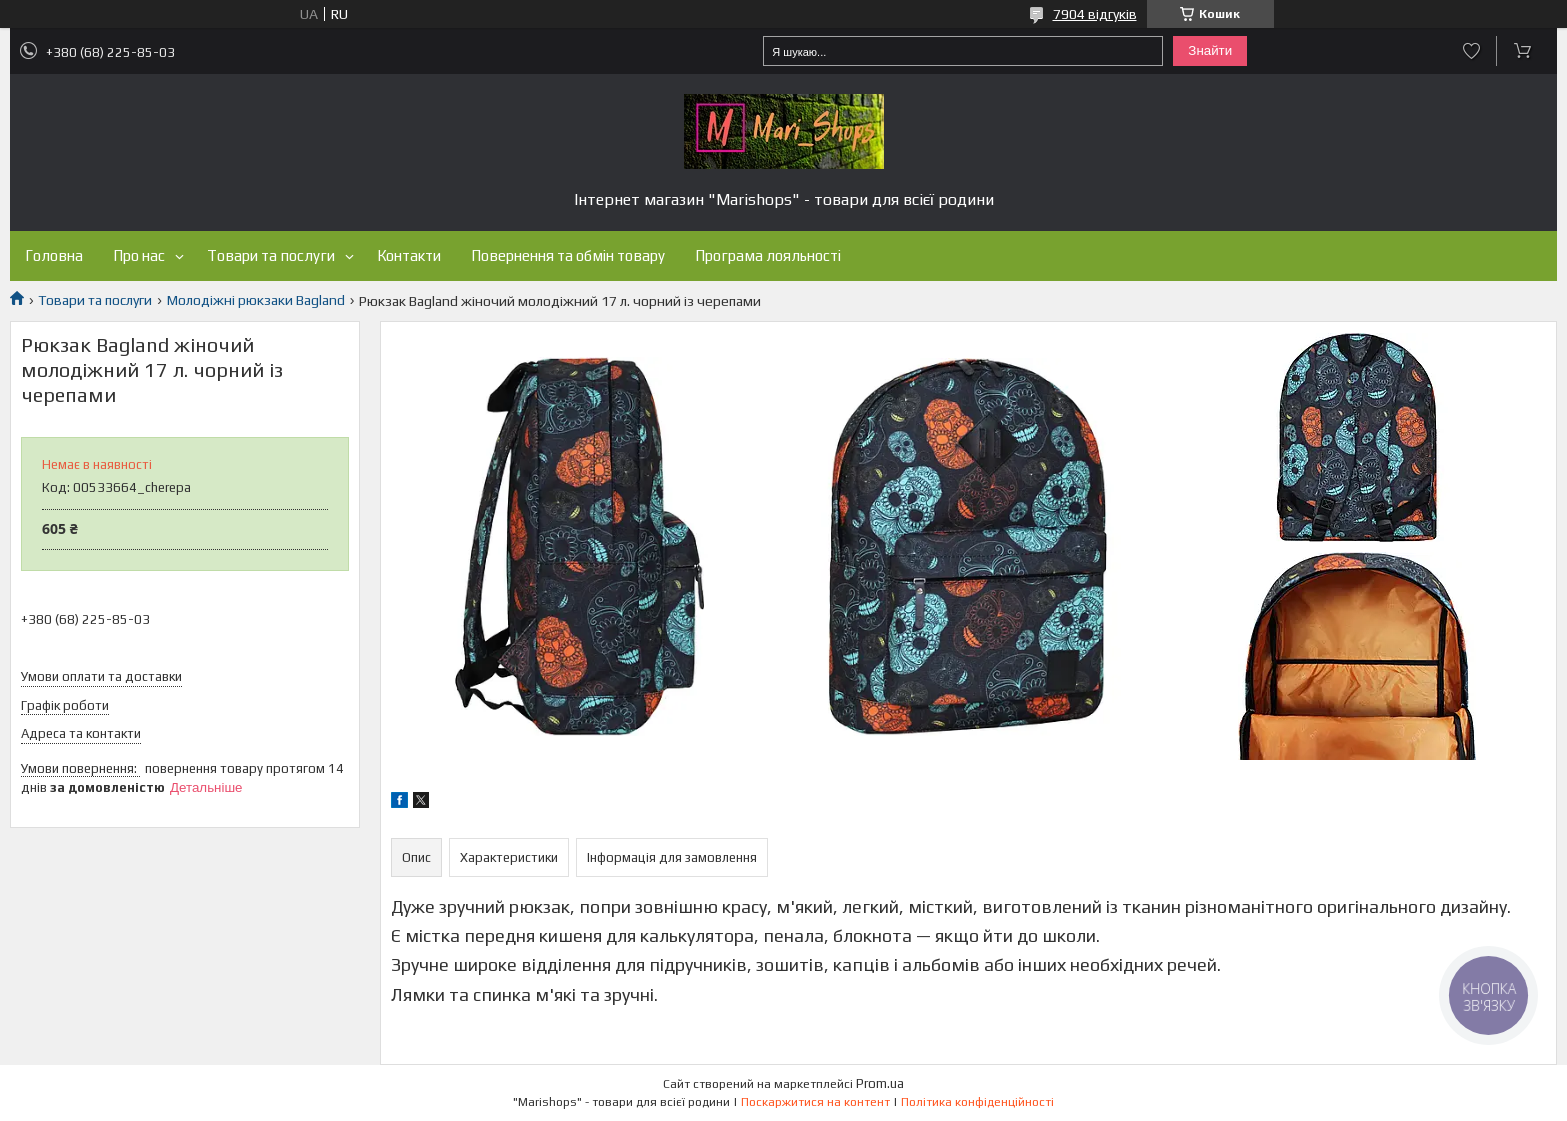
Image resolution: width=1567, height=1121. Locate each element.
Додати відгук (1471, 51)
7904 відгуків (1095, 14)
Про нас (139, 255)
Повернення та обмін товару (568, 255)
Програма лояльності (768, 255)
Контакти (409, 255)
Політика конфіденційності (977, 1102)
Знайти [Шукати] (1210, 50)
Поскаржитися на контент (815, 1102)
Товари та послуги (271, 255)
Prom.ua (880, 1083)
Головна (54, 255)
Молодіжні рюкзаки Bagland (256, 300)
